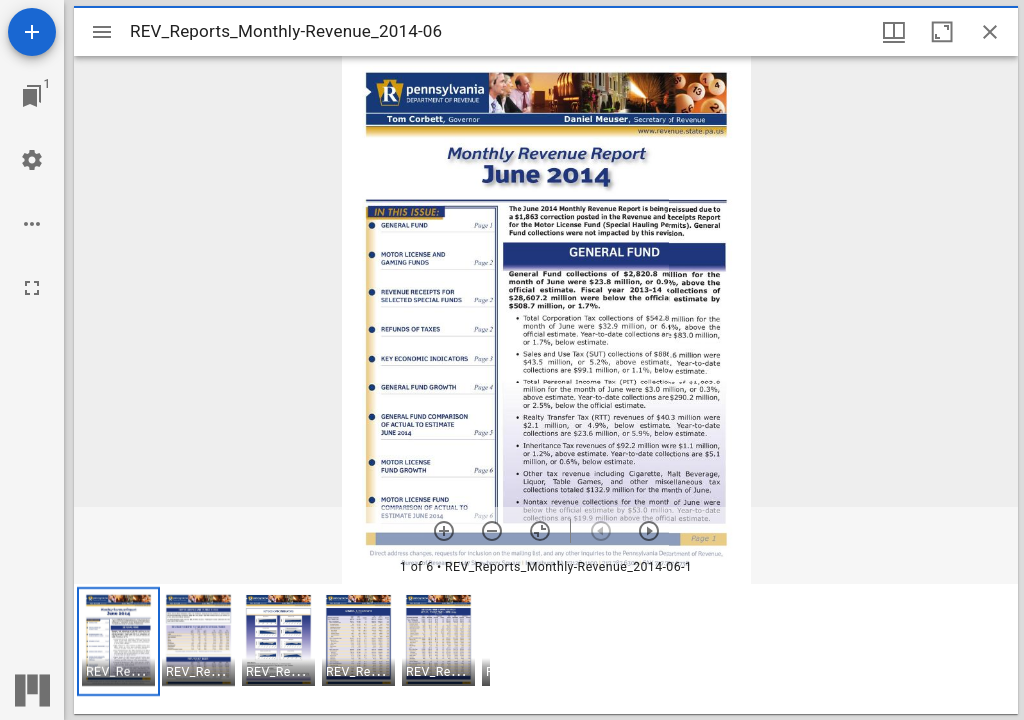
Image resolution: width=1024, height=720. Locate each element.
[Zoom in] (444, 531)
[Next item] (649, 531)
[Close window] (990, 32)
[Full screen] (32, 288)
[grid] (546, 649)
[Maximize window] (942, 32)
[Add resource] (32, 32)
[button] (118, 641)
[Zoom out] (492, 531)
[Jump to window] (32, 96)
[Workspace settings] (32, 160)
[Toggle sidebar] (102, 32)
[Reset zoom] (540, 531)
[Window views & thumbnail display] (894, 32)
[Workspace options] (32, 224)
